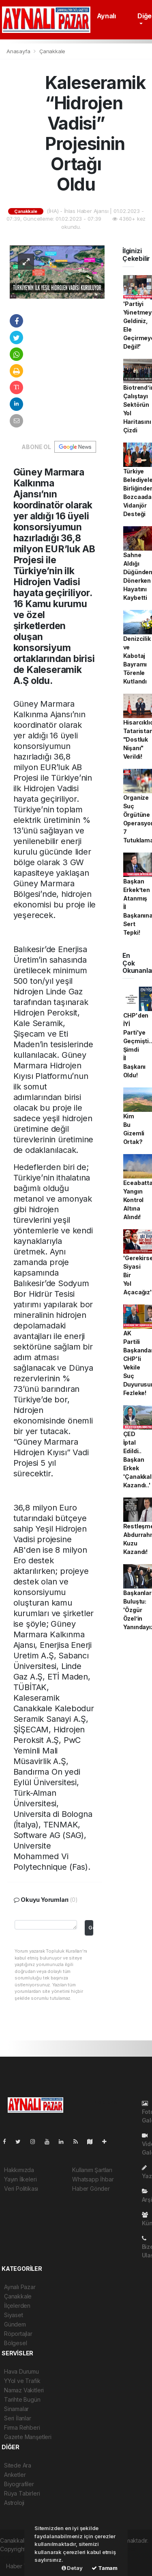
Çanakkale (52, 51)
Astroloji (14, 2502)
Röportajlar (18, 2333)
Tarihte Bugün (22, 2399)
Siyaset (13, 2314)
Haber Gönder (91, 2188)
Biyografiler (19, 2484)
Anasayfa (19, 51)
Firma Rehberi (22, 2427)
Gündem (15, 2324)
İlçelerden (17, 2305)
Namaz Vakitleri (24, 2390)
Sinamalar (16, 2408)
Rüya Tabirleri (22, 2493)
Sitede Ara (17, 2465)
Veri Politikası (21, 2188)
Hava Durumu (21, 2371)
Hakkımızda (19, 2169)
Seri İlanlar (17, 2418)
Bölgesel (15, 2342)
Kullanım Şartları (92, 2169)
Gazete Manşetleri (27, 2436)
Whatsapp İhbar (92, 2179)
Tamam (105, 2568)
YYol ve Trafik (22, 2380)
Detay (72, 2568)
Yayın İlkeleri (20, 2179)
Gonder (90, 1928)
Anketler (15, 2474)
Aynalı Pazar (20, 2286)
